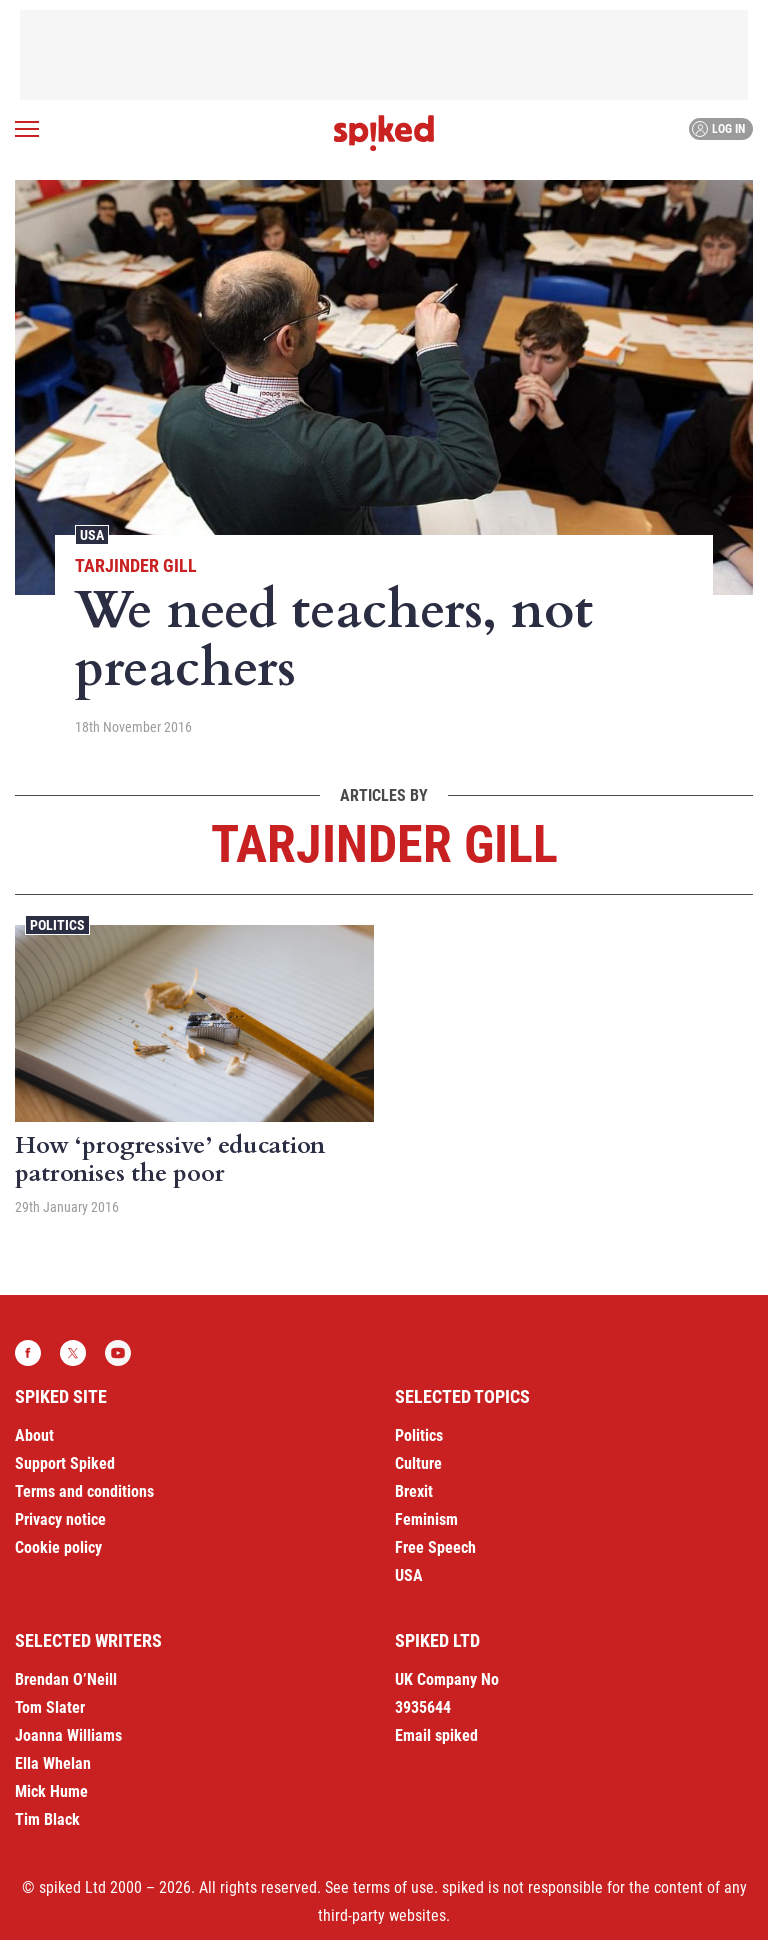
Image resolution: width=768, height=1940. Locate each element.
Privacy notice (60, 1519)
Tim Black (47, 1819)
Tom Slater (50, 1707)
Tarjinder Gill (136, 565)
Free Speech (435, 1547)
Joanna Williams (68, 1735)
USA (92, 535)
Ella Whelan (53, 1763)
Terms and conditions (84, 1491)
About (34, 1435)
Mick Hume (51, 1791)
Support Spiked (65, 1463)
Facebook (28, 1353)
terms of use (393, 1887)
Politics (57, 925)
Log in (718, 129)
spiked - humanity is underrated (384, 133)
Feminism (426, 1519)
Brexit (414, 1491)
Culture (418, 1463)
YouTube (118, 1353)
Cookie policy (58, 1547)
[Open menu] (27, 129)
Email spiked (436, 1735)
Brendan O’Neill (66, 1679)
